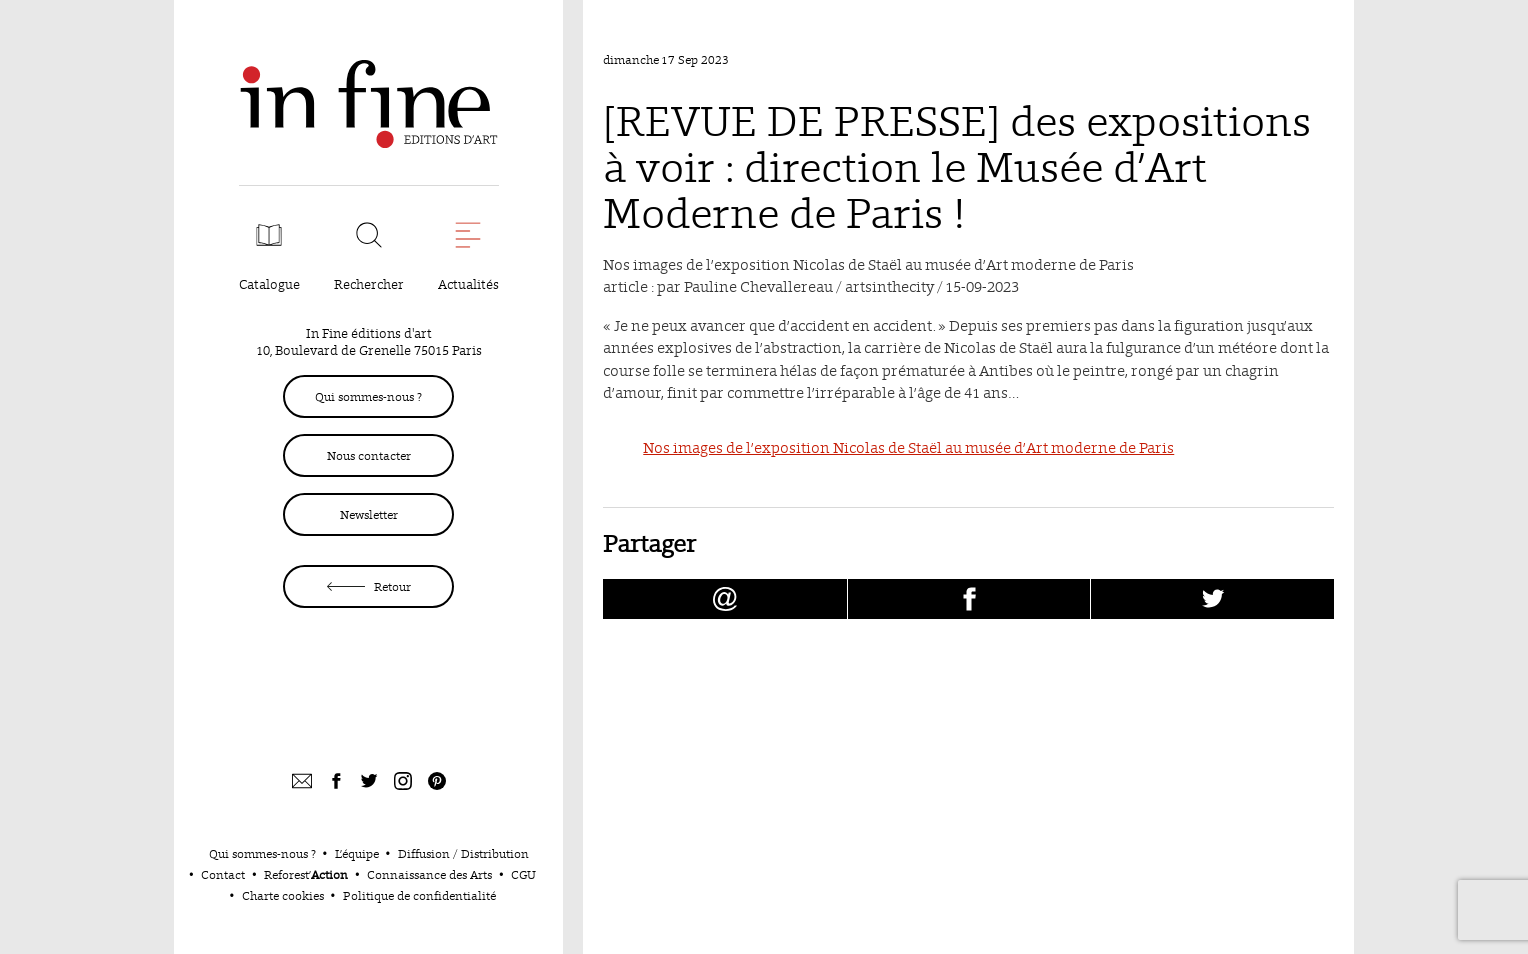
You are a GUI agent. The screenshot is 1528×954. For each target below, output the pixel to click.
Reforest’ (306, 874)
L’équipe (357, 853)
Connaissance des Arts (429, 874)
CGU (523, 874)
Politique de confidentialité (419, 895)
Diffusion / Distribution (463, 853)
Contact (223, 874)
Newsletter (369, 514)
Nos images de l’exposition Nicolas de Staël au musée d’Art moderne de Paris (908, 447)
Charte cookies (283, 895)
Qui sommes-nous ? (368, 396)
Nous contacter (369, 455)
